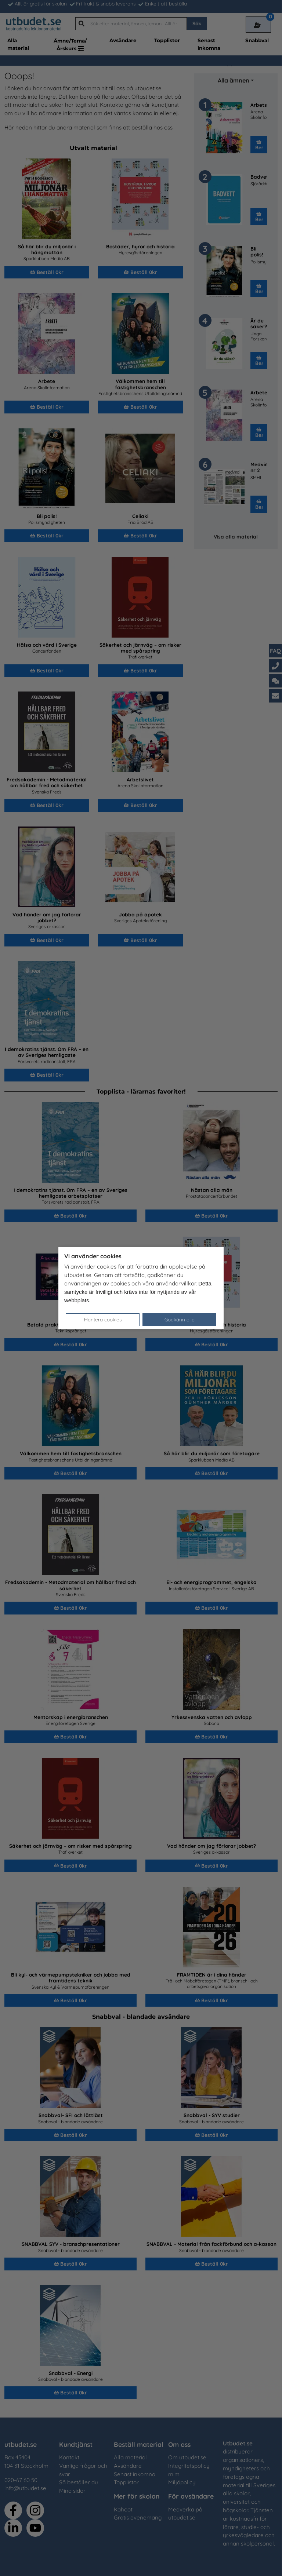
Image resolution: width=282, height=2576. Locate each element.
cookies (106, 1266)
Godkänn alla (179, 1319)
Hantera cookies (103, 1319)
